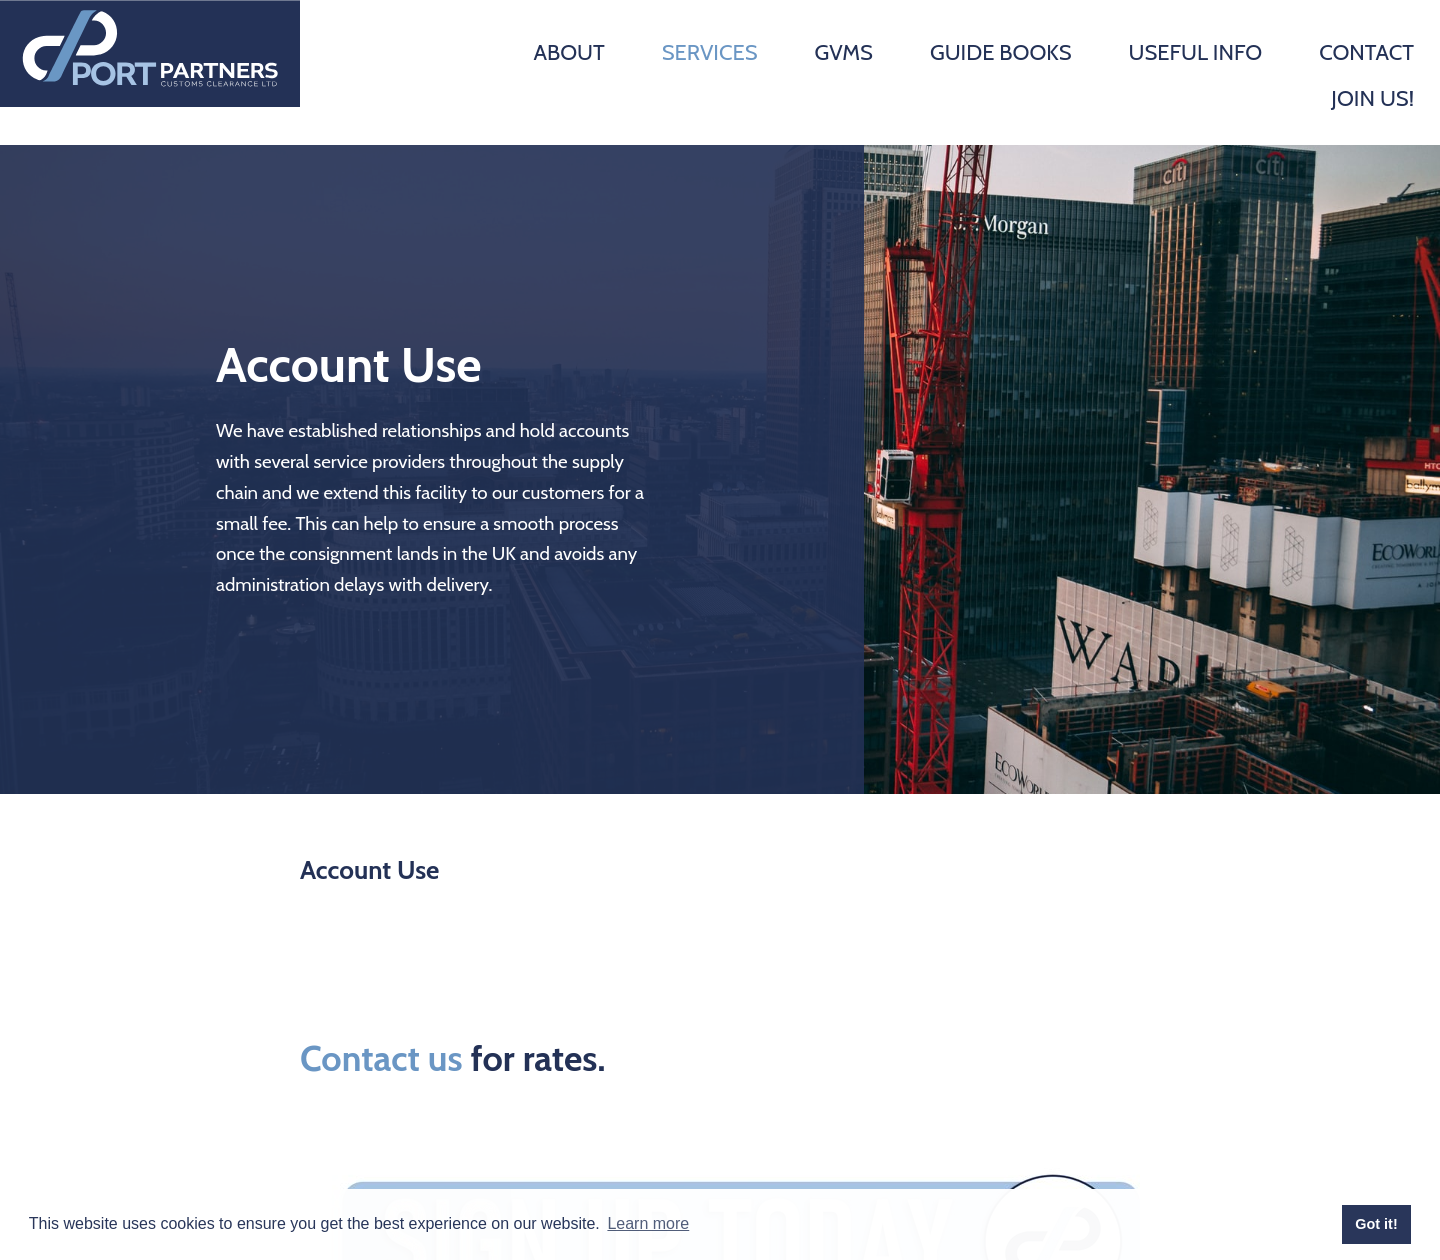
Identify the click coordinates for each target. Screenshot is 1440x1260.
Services (710, 52)
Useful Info (1195, 52)
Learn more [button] (648, 1223)
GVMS (843, 52)
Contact (1366, 52)
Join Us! (1372, 98)
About (568, 52)
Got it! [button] (1376, 1224)
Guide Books (1001, 52)
